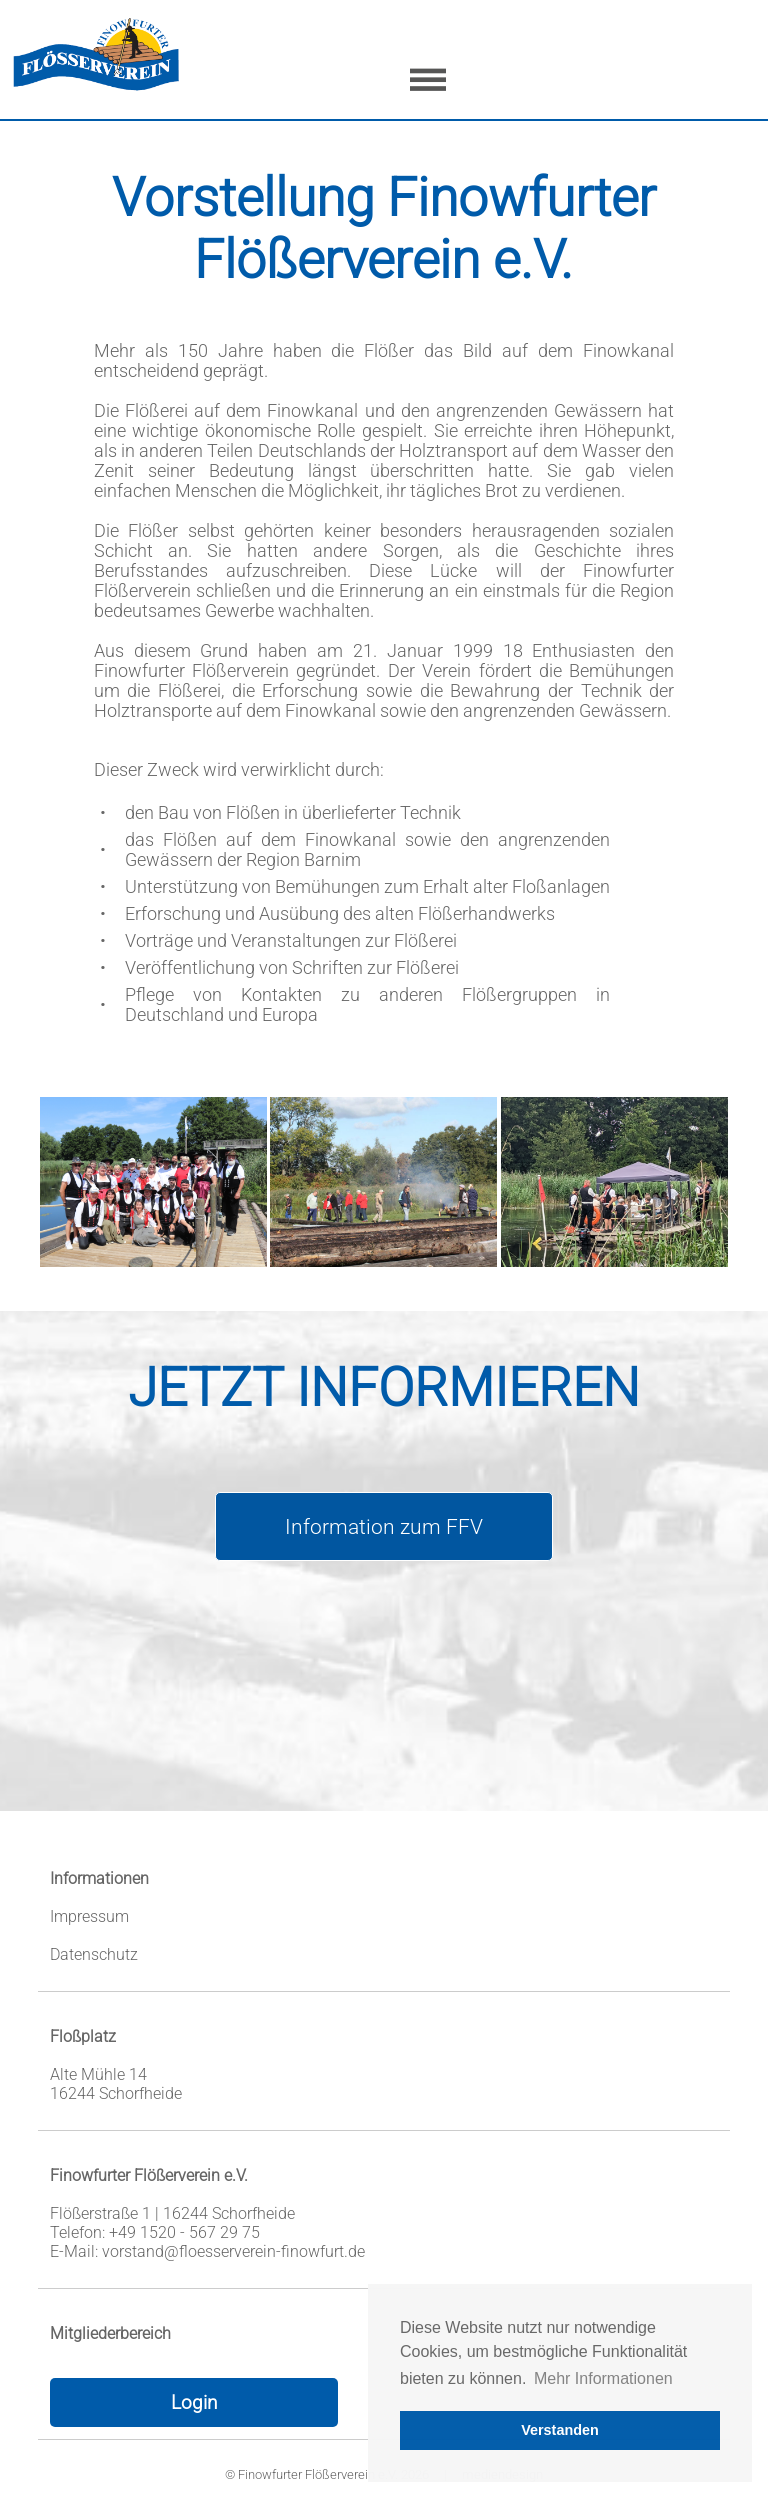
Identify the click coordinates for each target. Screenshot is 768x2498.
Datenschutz (94, 1954)
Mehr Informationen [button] (603, 2378)
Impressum (89, 1916)
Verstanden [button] (560, 2430)
